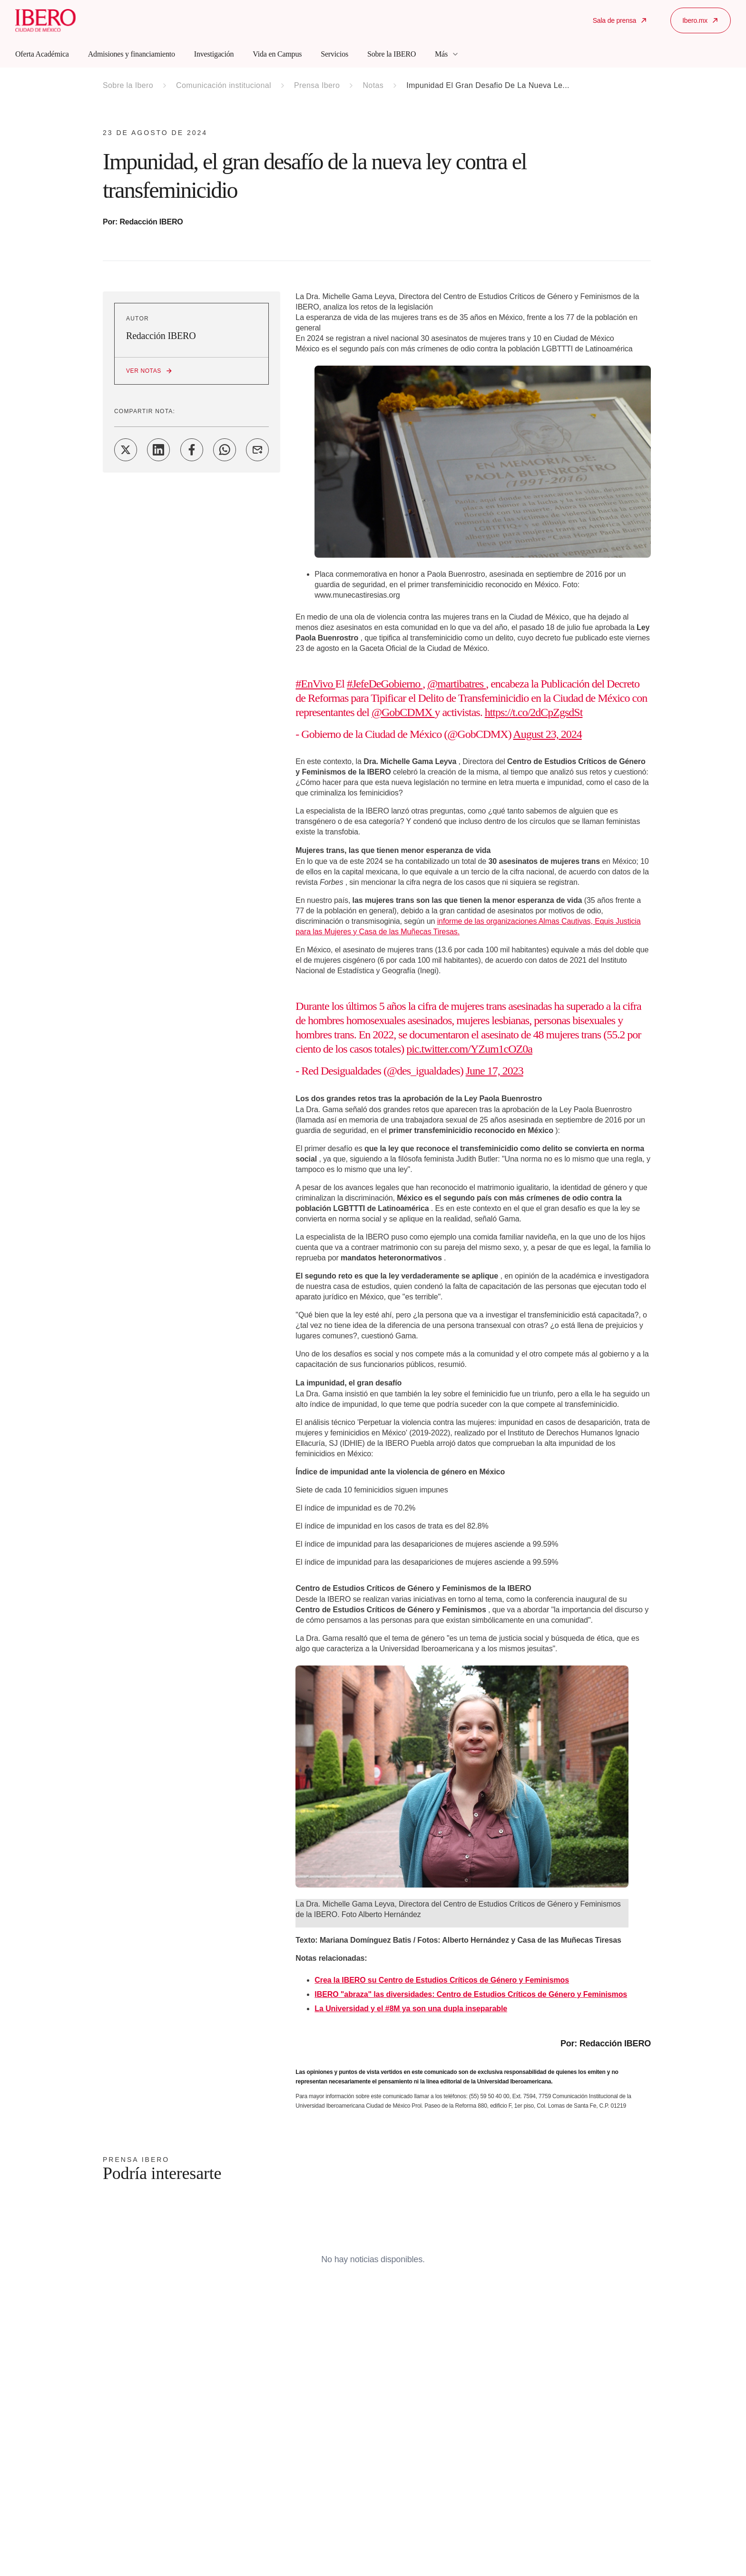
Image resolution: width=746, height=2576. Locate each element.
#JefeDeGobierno (384, 684)
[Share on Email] (257, 449)
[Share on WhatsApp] (224, 449)
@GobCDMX (403, 712)
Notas (373, 85)
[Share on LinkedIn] (158, 449)
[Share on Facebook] (191, 449)
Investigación (214, 54)
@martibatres (456, 684)
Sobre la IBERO (391, 54)
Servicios (334, 54)
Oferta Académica (42, 54)
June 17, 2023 (494, 1071)
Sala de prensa (620, 20)
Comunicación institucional (223, 85)
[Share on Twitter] (125, 449)
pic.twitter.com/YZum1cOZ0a (469, 1049)
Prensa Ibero (317, 85)
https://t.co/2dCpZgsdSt (534, 712)
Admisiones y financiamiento (131, 54)
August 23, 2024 (547, 734)
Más (447, 54)
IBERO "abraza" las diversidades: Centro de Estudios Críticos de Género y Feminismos (470, 1994)
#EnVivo (315, 684)
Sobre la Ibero (128, 85)
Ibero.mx (700, 20)
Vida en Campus (277, 54)
